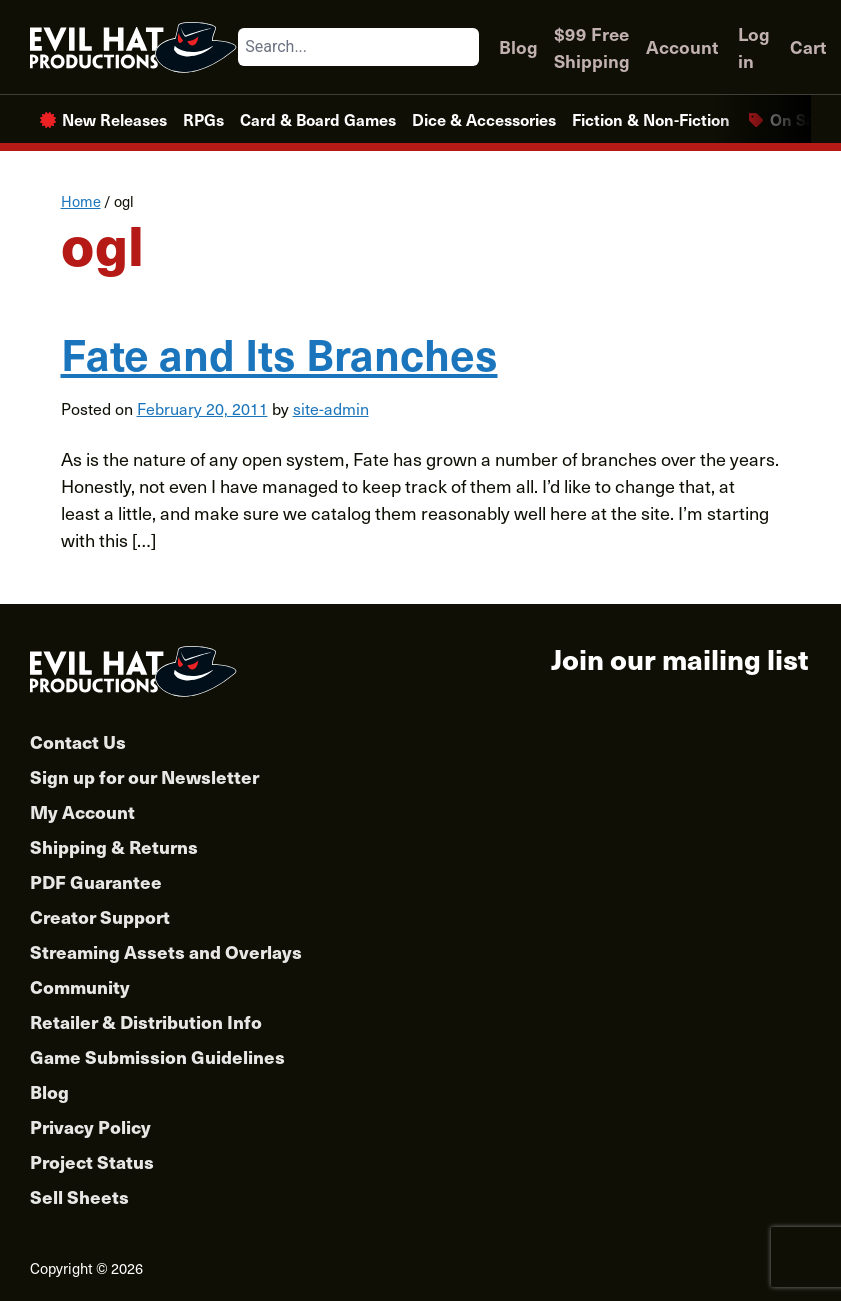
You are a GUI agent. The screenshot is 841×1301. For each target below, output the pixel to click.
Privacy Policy (90, 1126)
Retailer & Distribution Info (146, 1021)
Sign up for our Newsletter (144, 776)
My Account (82, 811)
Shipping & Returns (114, 846)
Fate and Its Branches (279, 353)
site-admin (331, 408)
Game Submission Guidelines (157, 1056)
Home (81, 201)
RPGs (203, 119)
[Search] (463, 47)
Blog (518, 46)
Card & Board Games (318, 119)
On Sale (799, 119)
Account (682, 46)
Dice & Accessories (484, 119)
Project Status (92, 1161)
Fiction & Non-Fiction (651, 119)
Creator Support (100, 916)
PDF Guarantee (96, 881)
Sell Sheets (79, 1196)
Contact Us (78, 741)
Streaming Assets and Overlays (166, 951)
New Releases (114, 119)
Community (80, 986)
